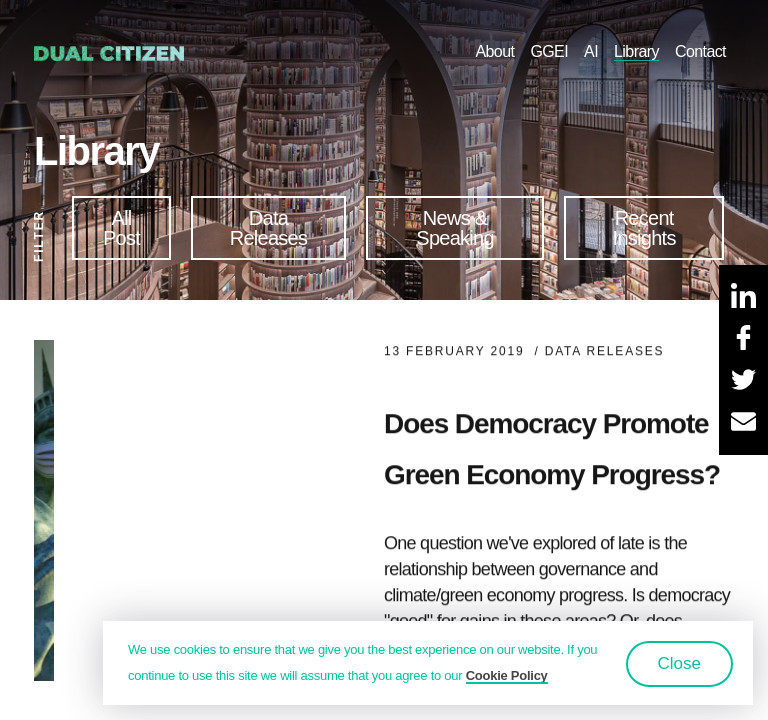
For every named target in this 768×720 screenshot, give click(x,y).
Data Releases (269, 228)
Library (636, 51)
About (494, 51)
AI (591, 51)
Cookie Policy (507, 675)
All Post (121, 228)
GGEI (549, 51)
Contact (700, 51)
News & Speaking (455, 228)
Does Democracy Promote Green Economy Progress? (552, 457)
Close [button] (679, 663)
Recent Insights (644, 228)
